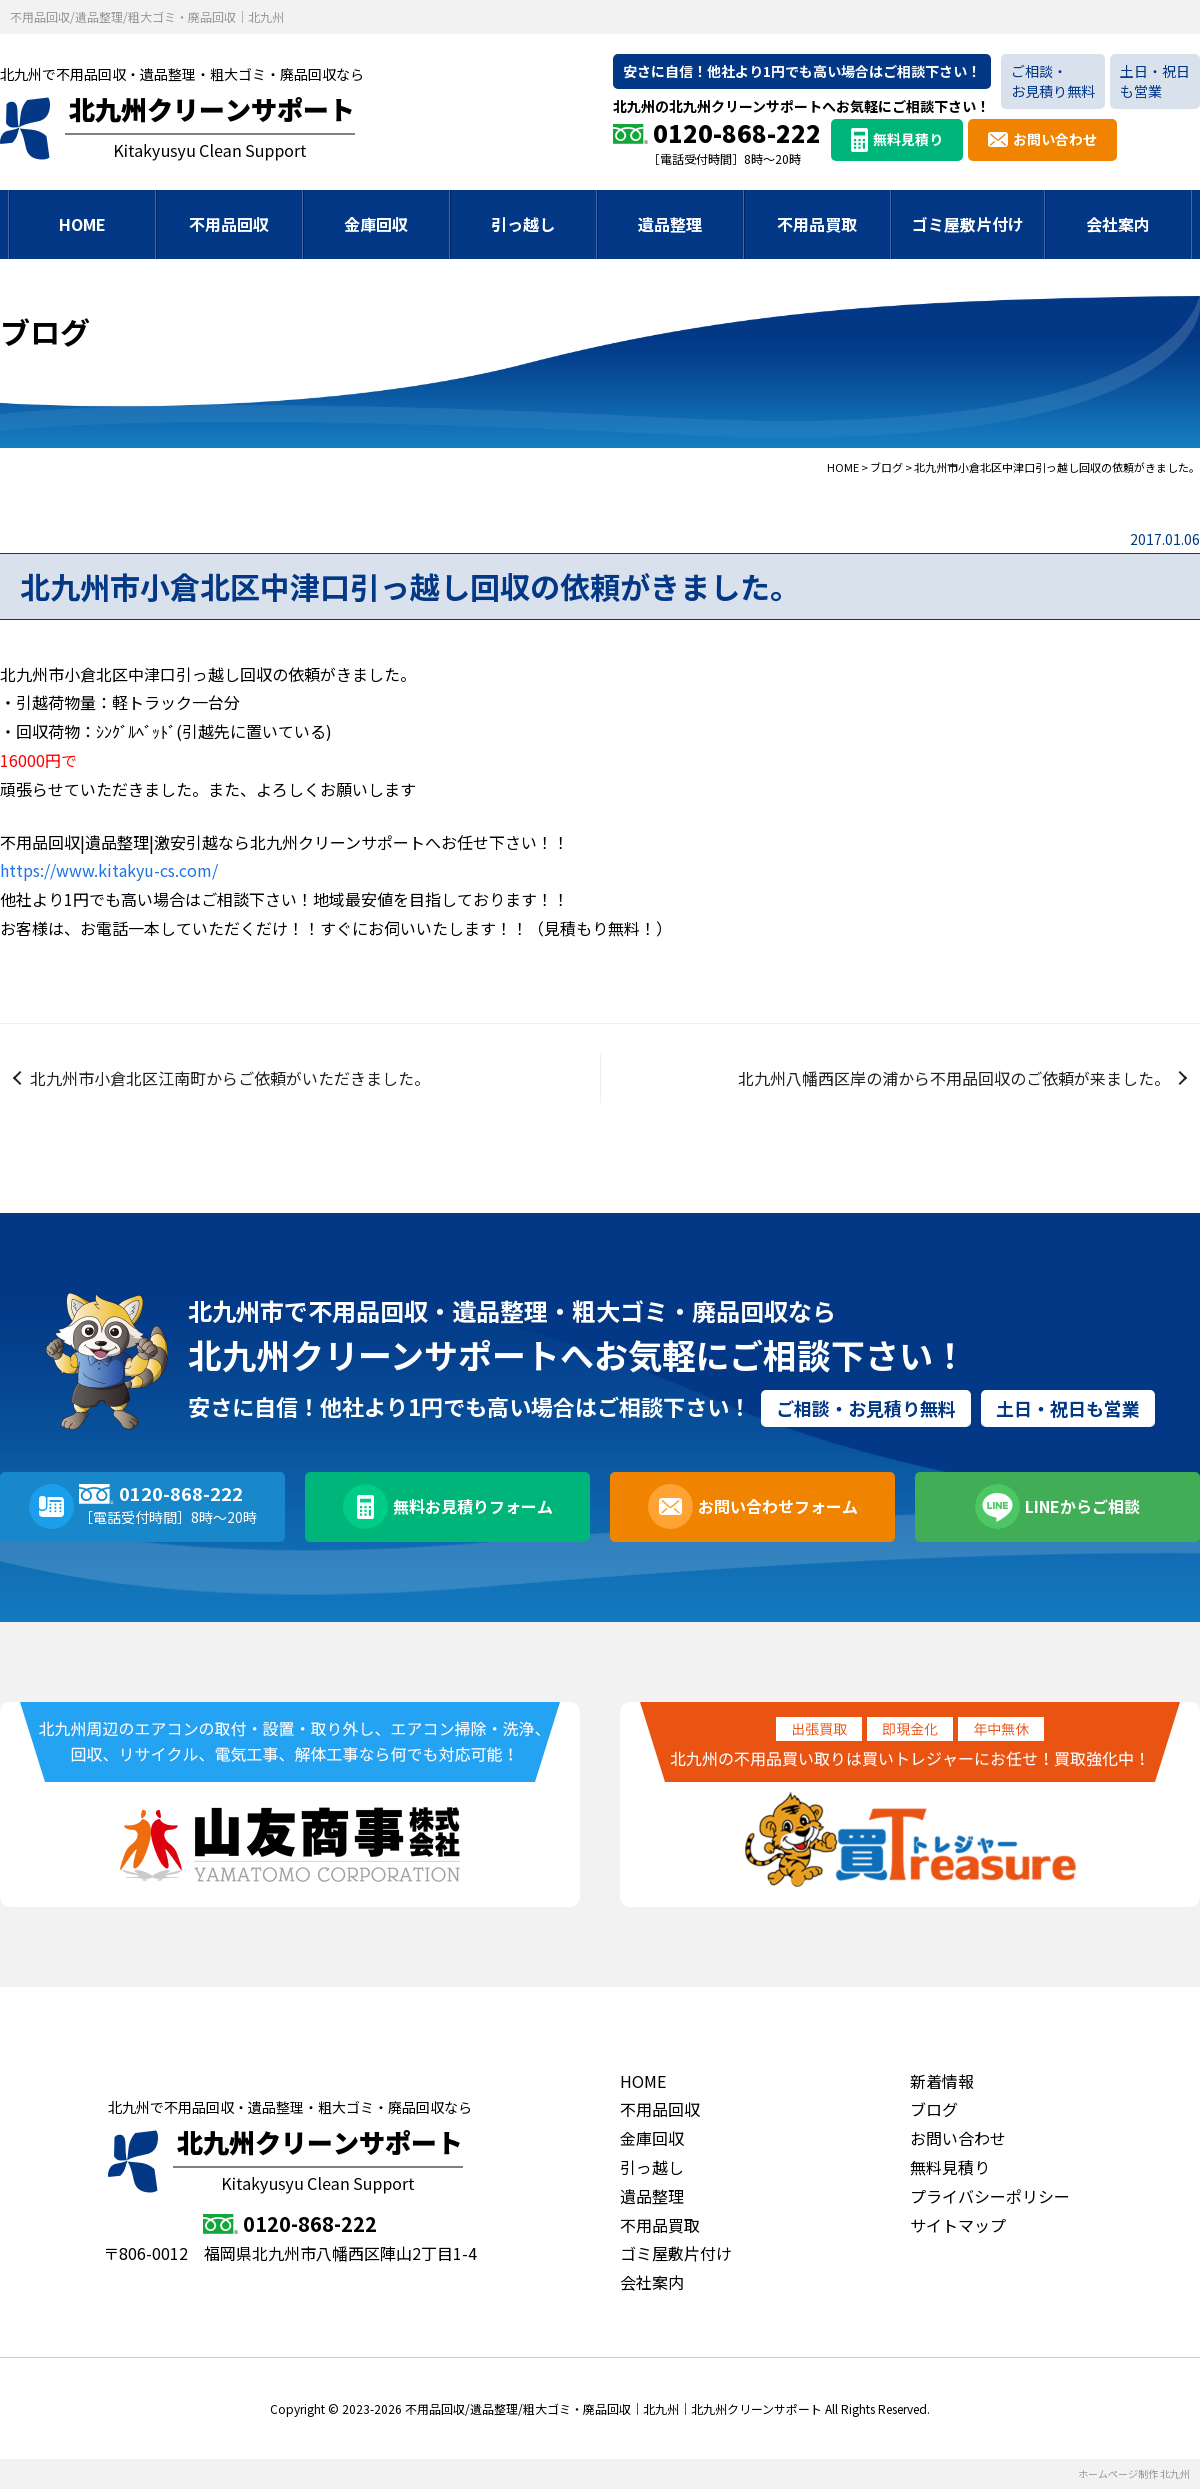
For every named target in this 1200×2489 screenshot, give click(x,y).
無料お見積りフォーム (473, 1506)
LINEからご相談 (1082, 1506)
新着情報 (942, 2081)
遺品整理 (670, 224)
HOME (82, 224)
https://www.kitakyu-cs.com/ (109, 870)
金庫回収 (376, 224)
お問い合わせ (1055, 139)
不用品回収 (229, 224)
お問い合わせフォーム (778, 1506)
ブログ (934, 2109)
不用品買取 (817, 224)
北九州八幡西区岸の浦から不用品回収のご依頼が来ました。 (954, 1078)
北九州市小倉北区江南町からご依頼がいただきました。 (230, 1078)
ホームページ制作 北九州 (1134, 2473)
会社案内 (1118, 224)
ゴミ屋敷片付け (968, 224)
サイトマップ (958, 2225)
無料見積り (908, 139)
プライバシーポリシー (990, 2196)
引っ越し (523, 224)
